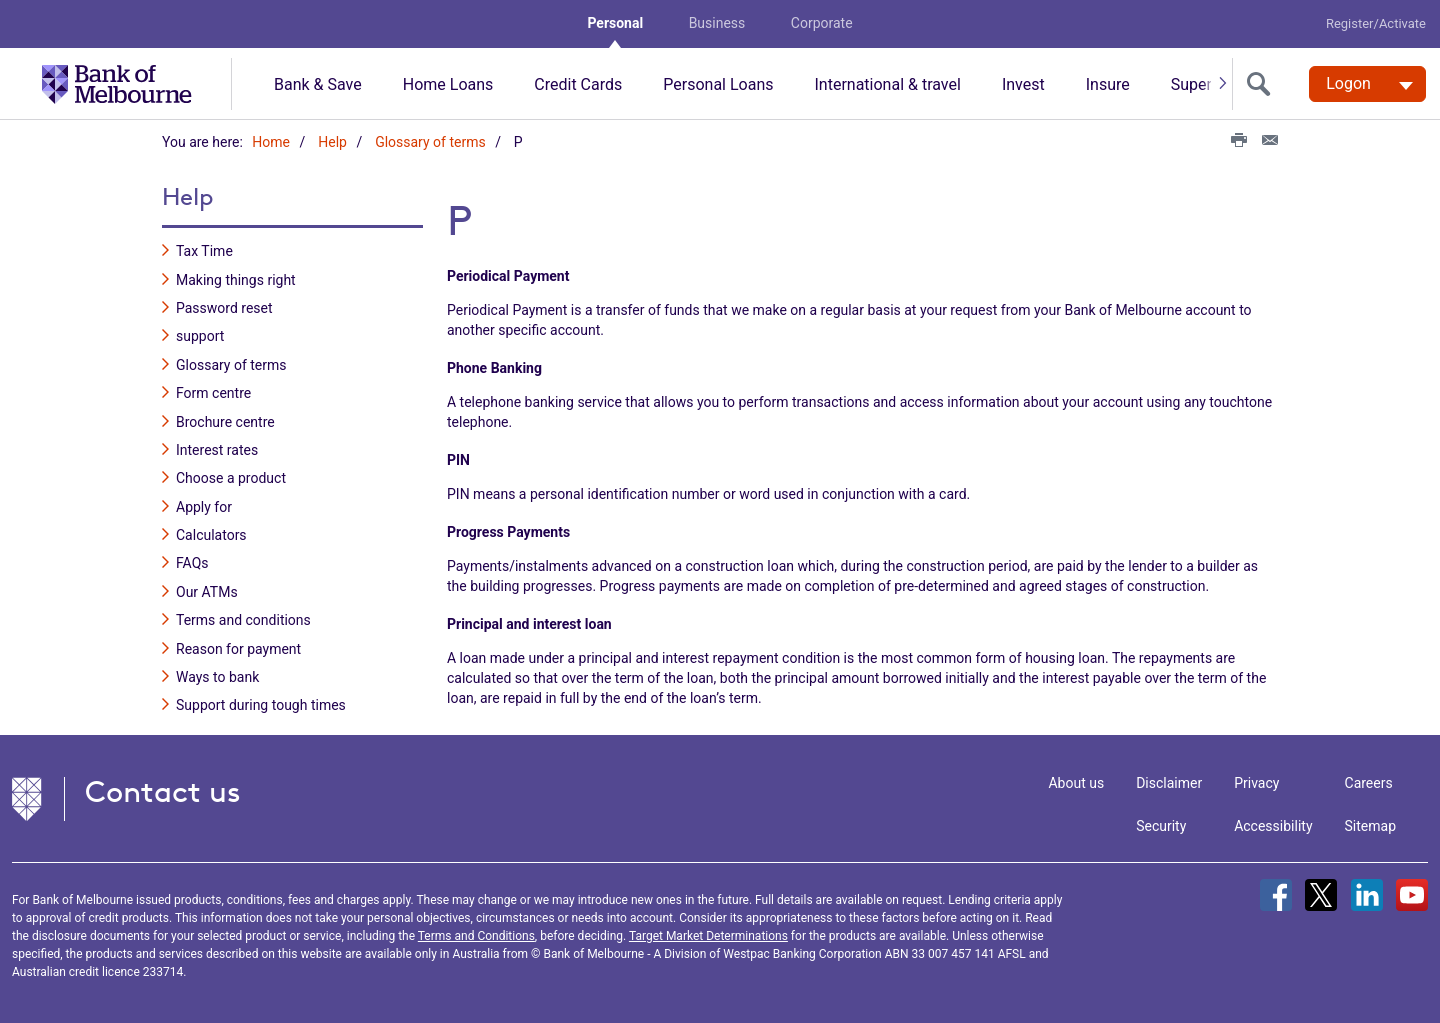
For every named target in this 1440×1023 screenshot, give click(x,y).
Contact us (163, 791)
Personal (615, 23)
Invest (1023, 84)
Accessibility (1273, 826)
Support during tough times (261, 705)
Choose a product (231, 478)
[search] (1263, 84)
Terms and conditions (243, 620)
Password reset (224, 308)
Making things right (236, 280)
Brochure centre (225, 422)
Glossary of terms (430, 142)
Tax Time (204, 251)
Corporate (822, 23)
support (200, 336)
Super (1191, 84)
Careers (1369, 783)
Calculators (211, 535)
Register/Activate (1376, 23)
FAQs (192, 563)
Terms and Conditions (476, 936)
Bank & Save (318, 84)
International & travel (887, 84)
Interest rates (217, 450)
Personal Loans (718, 84)
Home (271, 142)
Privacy (1256, 783)
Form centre (213, 393)
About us (1076, 783)
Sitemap (1370, 826)
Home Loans (448, 84)
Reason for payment (238, 649)
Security (1161, 826)
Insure (1108, 84)
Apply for (204, 507)
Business (717, 23)
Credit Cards (578, 84)
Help (332, 142)
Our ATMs (207, 592)
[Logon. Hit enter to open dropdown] (1367, 84)
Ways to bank (217, 677)
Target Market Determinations (708, 936)
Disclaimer (1169, 783)
